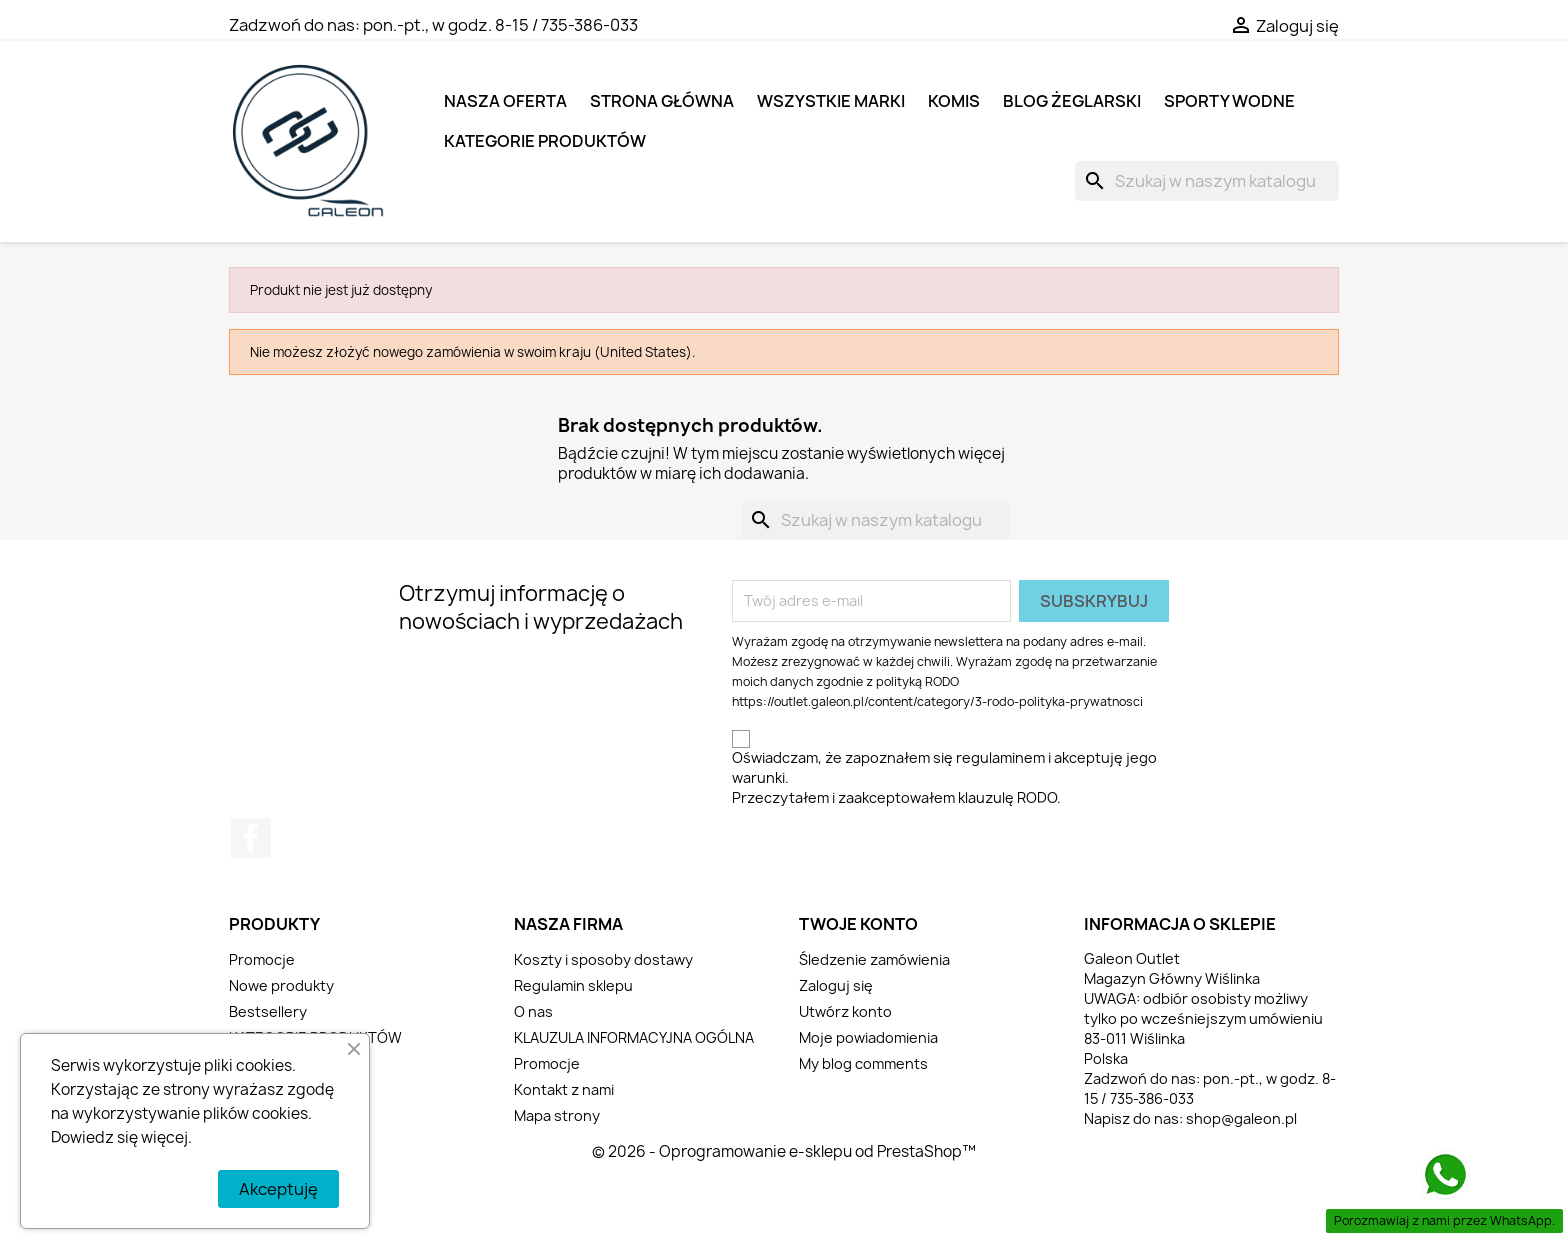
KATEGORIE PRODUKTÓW (545, 141)
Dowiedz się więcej (119, 1137)
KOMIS (954, 101)
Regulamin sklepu (573, 985)
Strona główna (662, 101)
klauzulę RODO (1007, 797)
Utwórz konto (845, 1011)
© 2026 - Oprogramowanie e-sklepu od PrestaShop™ (784, 1151)
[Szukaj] (1207, 181)
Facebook (251, 838)
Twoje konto (858, 924)
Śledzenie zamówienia (874, 959)
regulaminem (1000, 757)
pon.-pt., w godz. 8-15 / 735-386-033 (500, 25)
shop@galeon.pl (1241, 1118)
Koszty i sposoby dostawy (603, 959)
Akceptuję (278, 1189)
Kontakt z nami (564, 1089)
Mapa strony (557, 1115)
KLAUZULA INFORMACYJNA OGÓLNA (634, 1037)
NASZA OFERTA (505, 101)
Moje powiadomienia (868, 1037)
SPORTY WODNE (1229, 101)
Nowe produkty (281, 985)
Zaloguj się (836, 985)
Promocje (262, 959)
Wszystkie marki (831, 101)
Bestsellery (268, 1011)
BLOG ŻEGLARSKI (1072, 101)
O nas (533, 1011)
